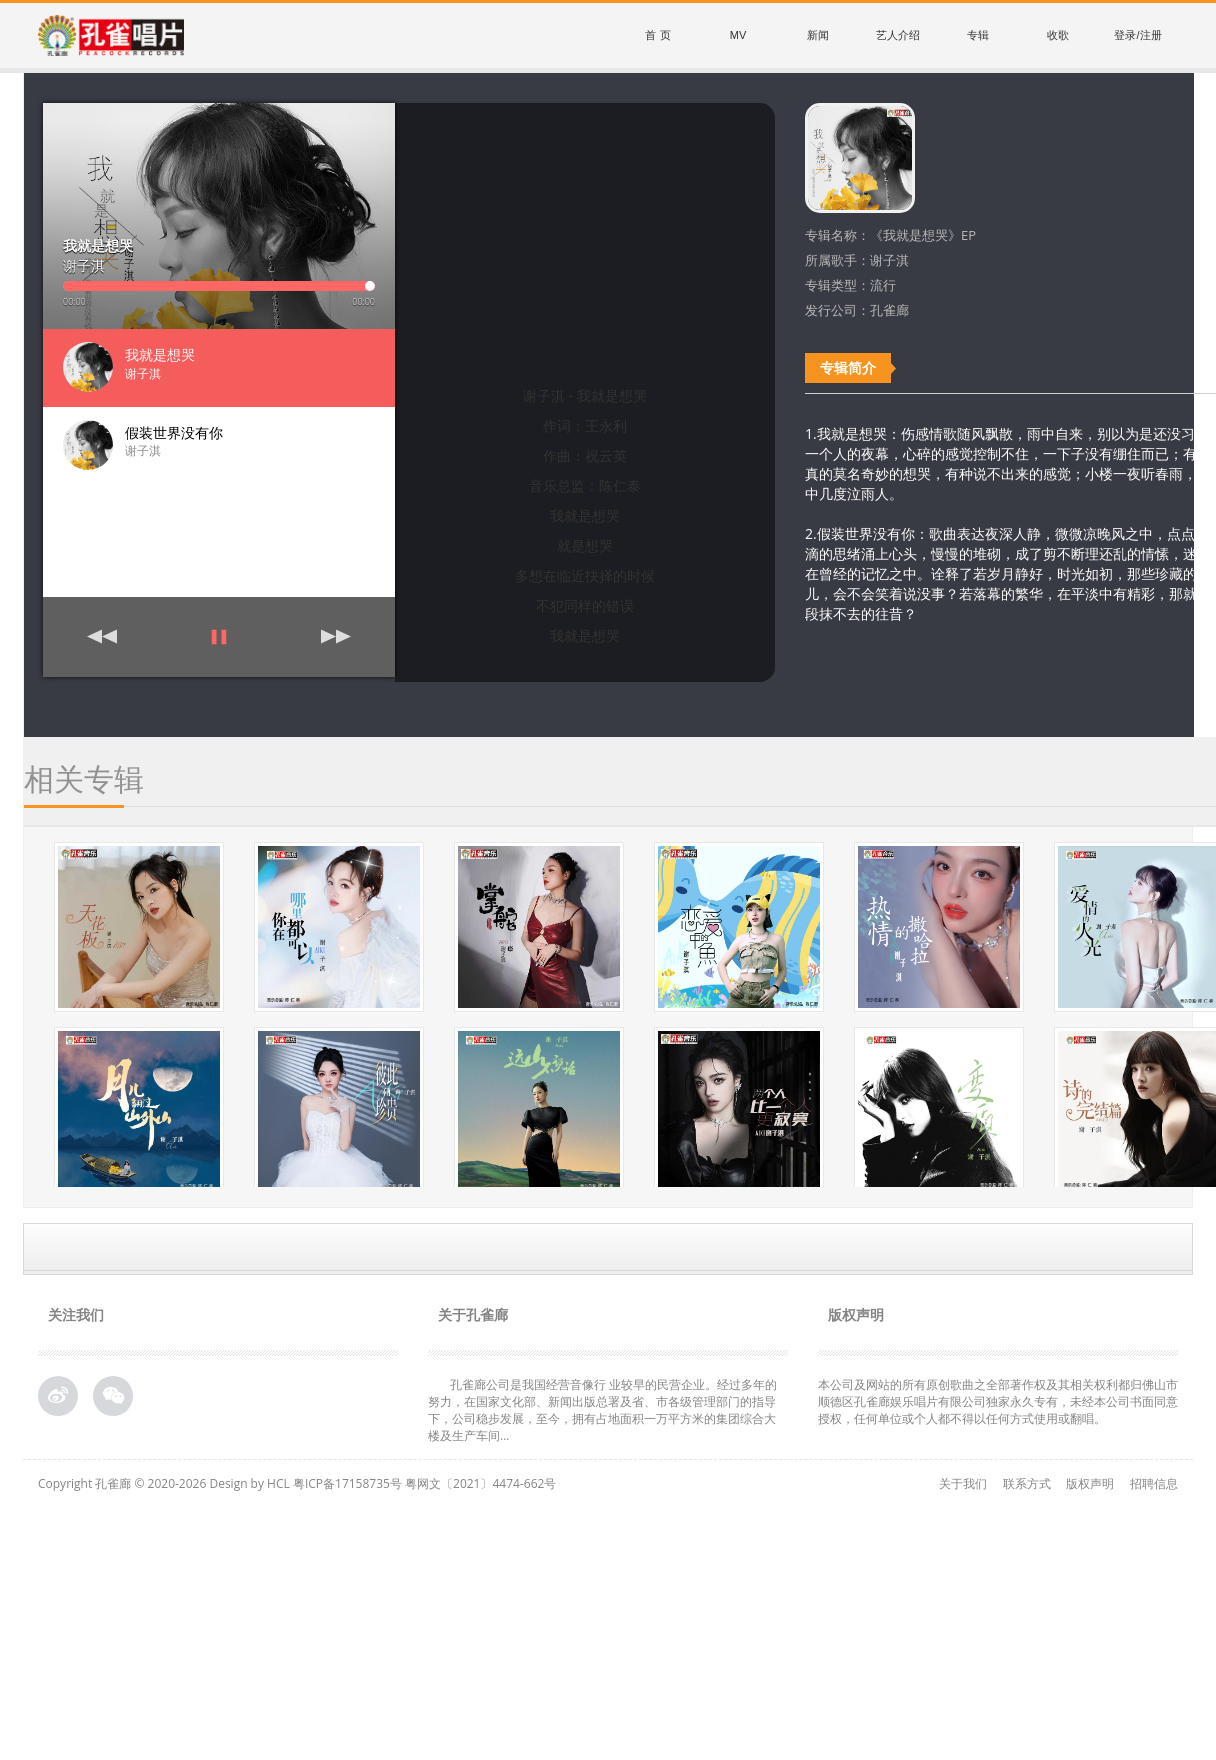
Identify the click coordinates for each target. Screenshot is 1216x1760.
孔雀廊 (113, 1483)
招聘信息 (1154, 1483)
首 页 (657, 35)
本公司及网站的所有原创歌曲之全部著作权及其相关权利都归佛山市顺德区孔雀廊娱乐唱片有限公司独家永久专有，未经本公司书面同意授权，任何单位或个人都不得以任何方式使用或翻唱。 (998, 1401)
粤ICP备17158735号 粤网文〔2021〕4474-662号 (424, 1483)
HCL (278, 1483)
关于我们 (963, 1483)
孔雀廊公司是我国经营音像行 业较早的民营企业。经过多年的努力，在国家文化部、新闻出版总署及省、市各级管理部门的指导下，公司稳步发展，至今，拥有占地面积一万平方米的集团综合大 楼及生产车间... (602, 1410)
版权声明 (1090, 1483)
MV (738, 35)
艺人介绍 (898, 35)
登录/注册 (1137, 35)
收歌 (1058, 35)
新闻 (818, 35)
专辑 (978, 35)
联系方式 (1027, 1483)
